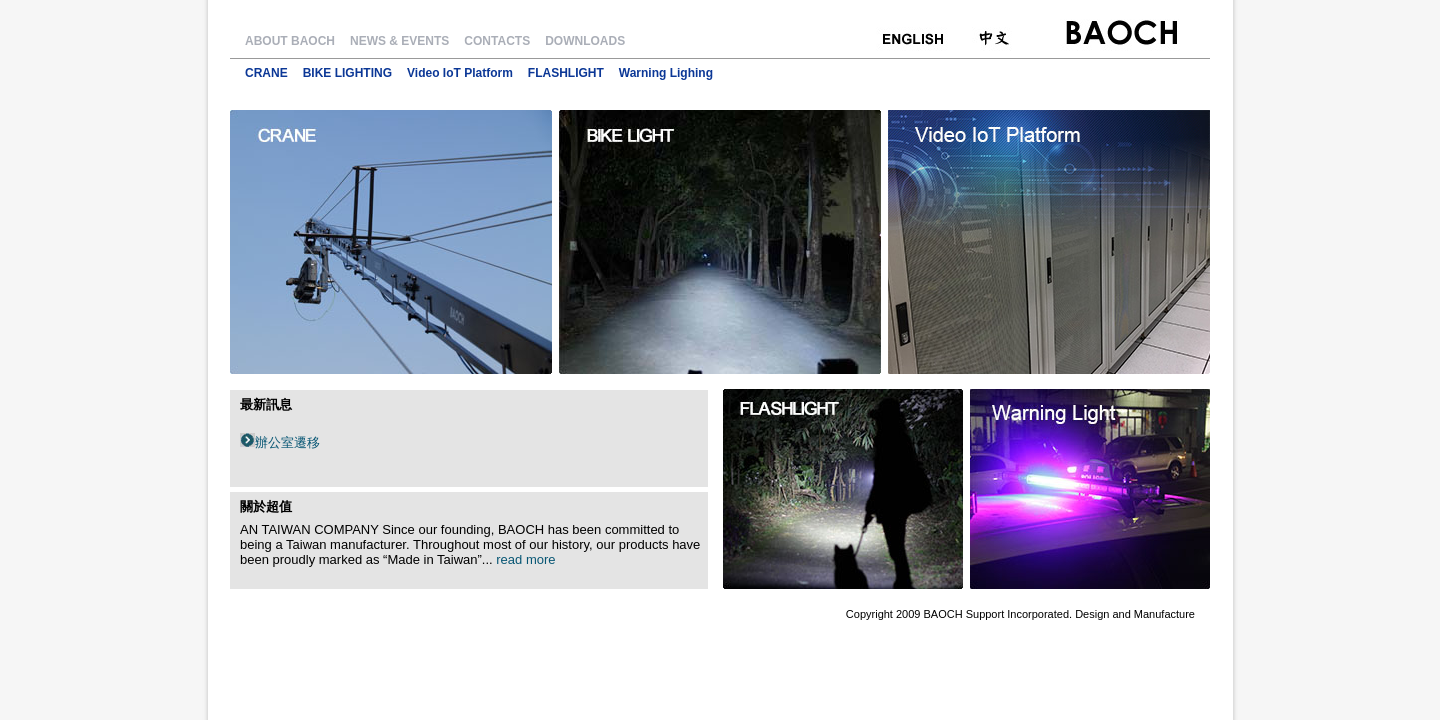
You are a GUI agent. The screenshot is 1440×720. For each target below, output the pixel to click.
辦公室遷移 (287, 442)
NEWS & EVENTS (399, 41)
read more (525, 559)
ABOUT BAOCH (290, 41)
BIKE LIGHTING (347, 73)
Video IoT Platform (460, 73)
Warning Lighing (666, 73)
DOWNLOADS (585, 41)
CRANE (266, 73)
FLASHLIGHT (566, 73)
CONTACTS (497, 41)
